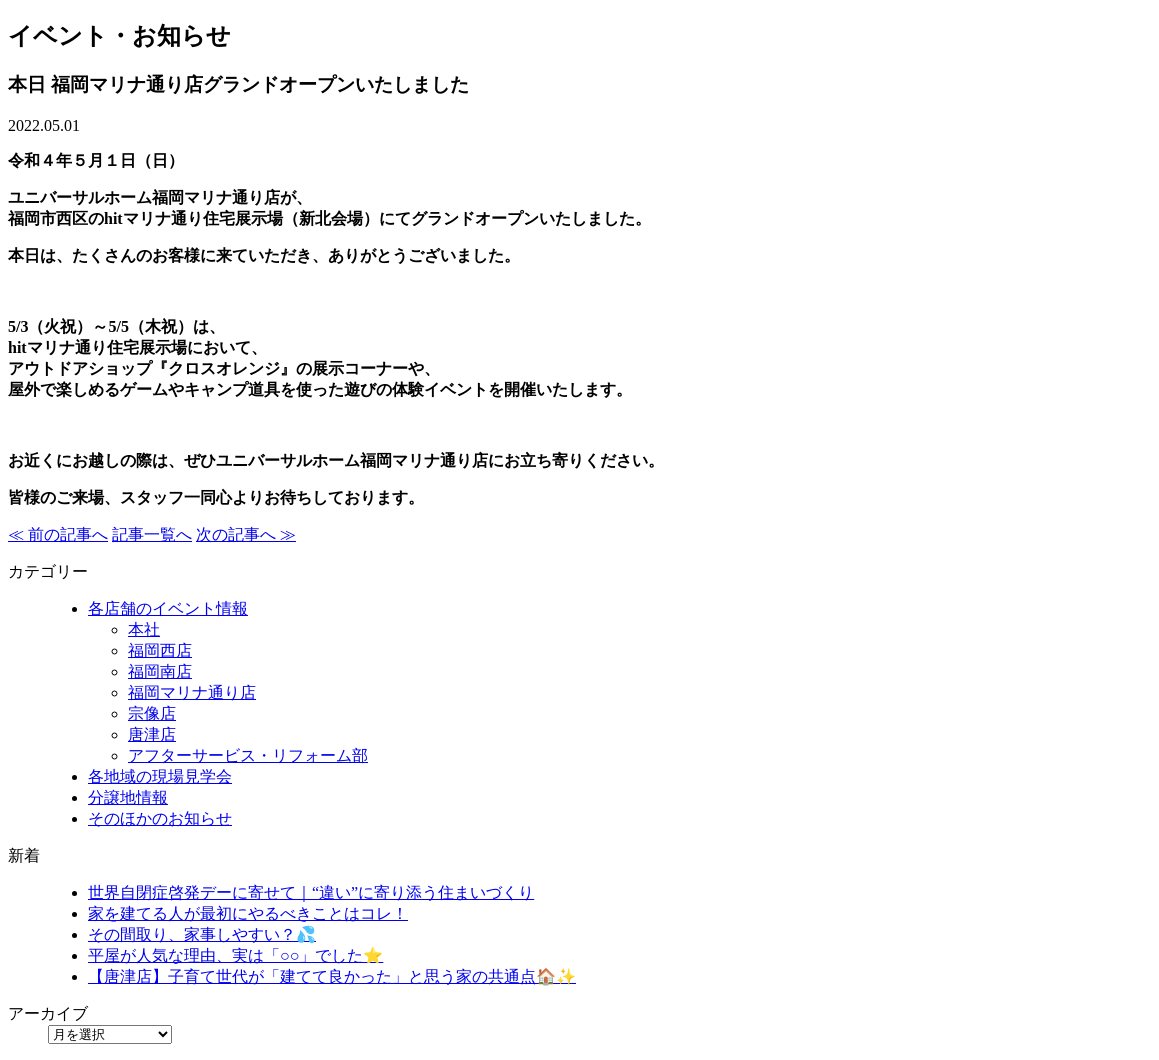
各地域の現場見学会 (160, 776)
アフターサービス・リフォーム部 (248, 755)
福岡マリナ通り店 (192, 692)
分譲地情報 (128, 797)
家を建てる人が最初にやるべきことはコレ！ (248, 913)
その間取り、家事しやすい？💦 (202, 934)
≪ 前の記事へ (58, 534)
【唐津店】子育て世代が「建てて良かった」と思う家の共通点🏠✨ (332, 976)
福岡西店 (160, 650)
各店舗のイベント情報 (168, 608)
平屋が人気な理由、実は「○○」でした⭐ (235, 955)
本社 (144, 629)
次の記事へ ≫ (246, 534)
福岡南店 (160, 671)
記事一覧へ (152, 534)
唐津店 (152, 734)
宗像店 (152, 713)
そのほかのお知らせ (160, 818)
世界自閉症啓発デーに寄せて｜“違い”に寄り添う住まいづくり (311, 892)
